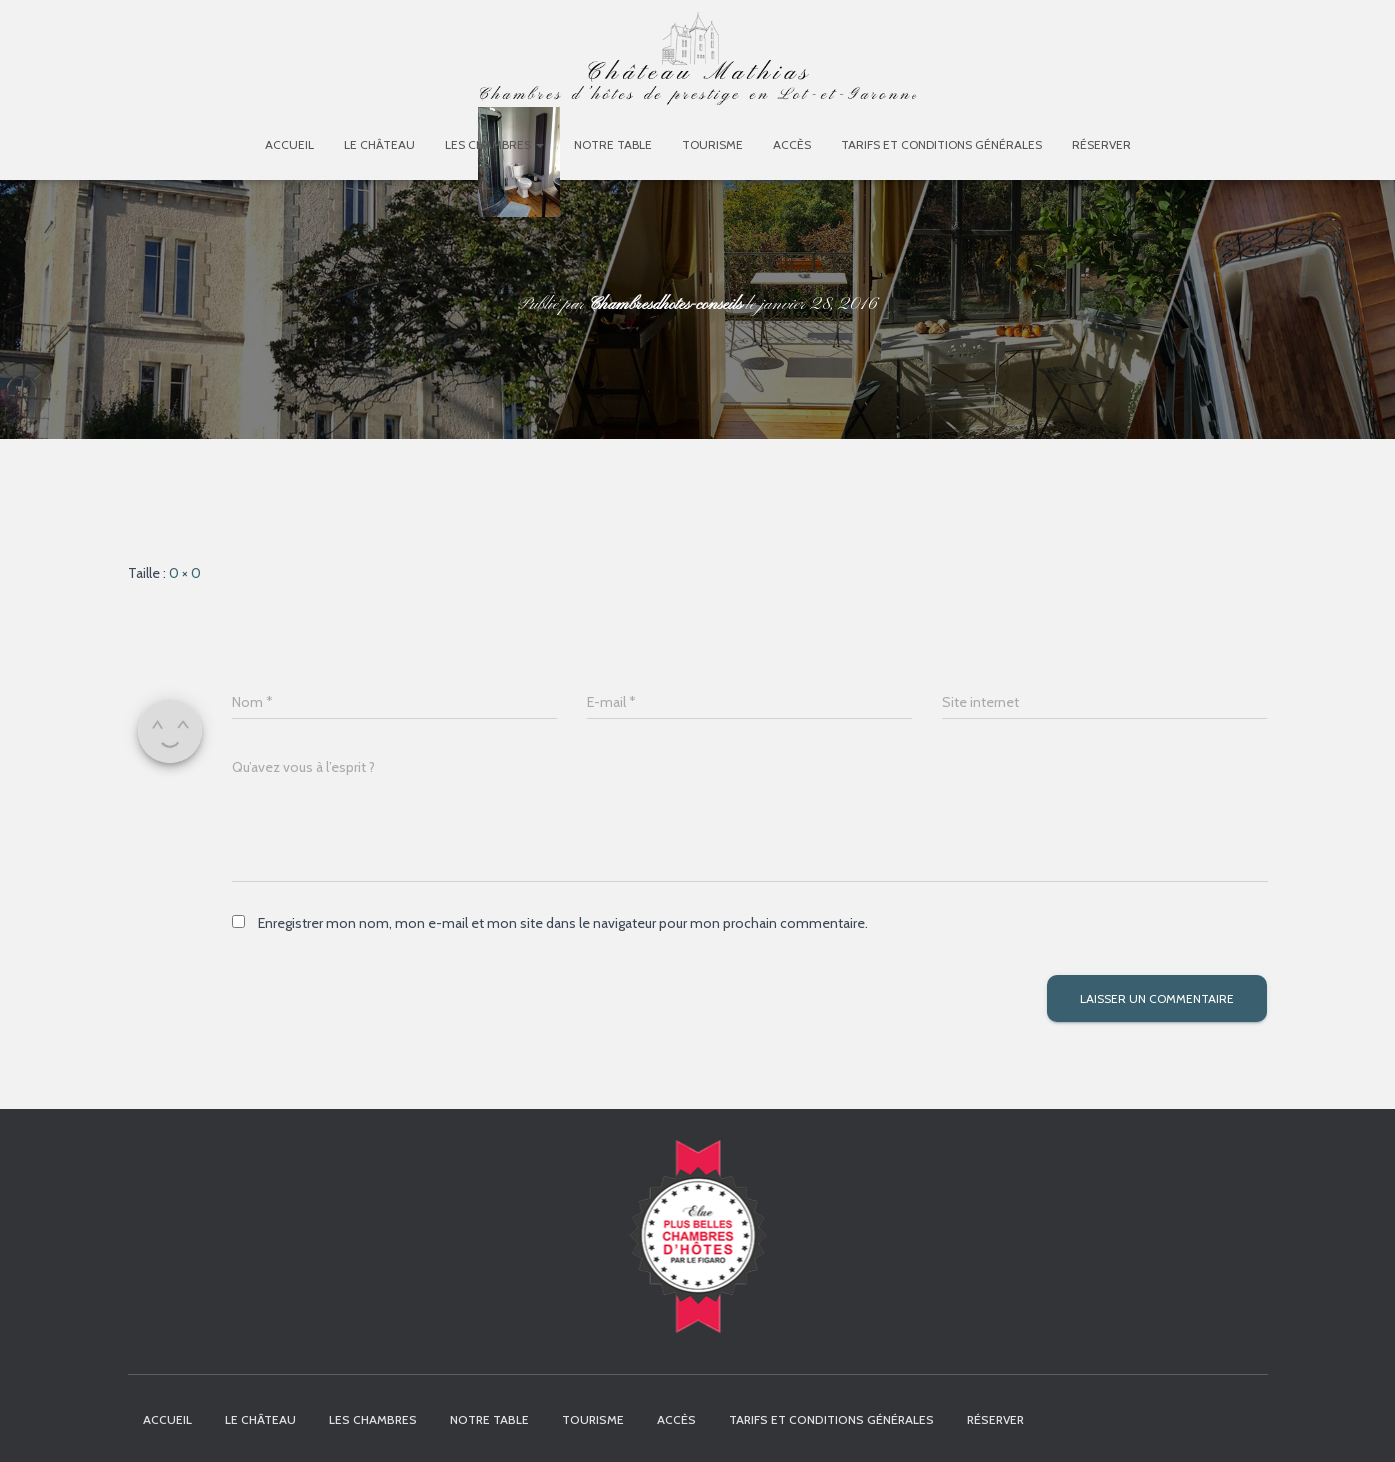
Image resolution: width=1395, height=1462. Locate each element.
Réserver (1101, 144)
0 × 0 (185, 573)
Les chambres (494, 144)
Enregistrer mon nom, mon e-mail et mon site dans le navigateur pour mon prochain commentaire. (563, 923)
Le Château (379, 144)
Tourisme (712, 144)
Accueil (289, 144)
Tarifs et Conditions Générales (941, 144)
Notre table (613, 144)
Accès (792, 144)
